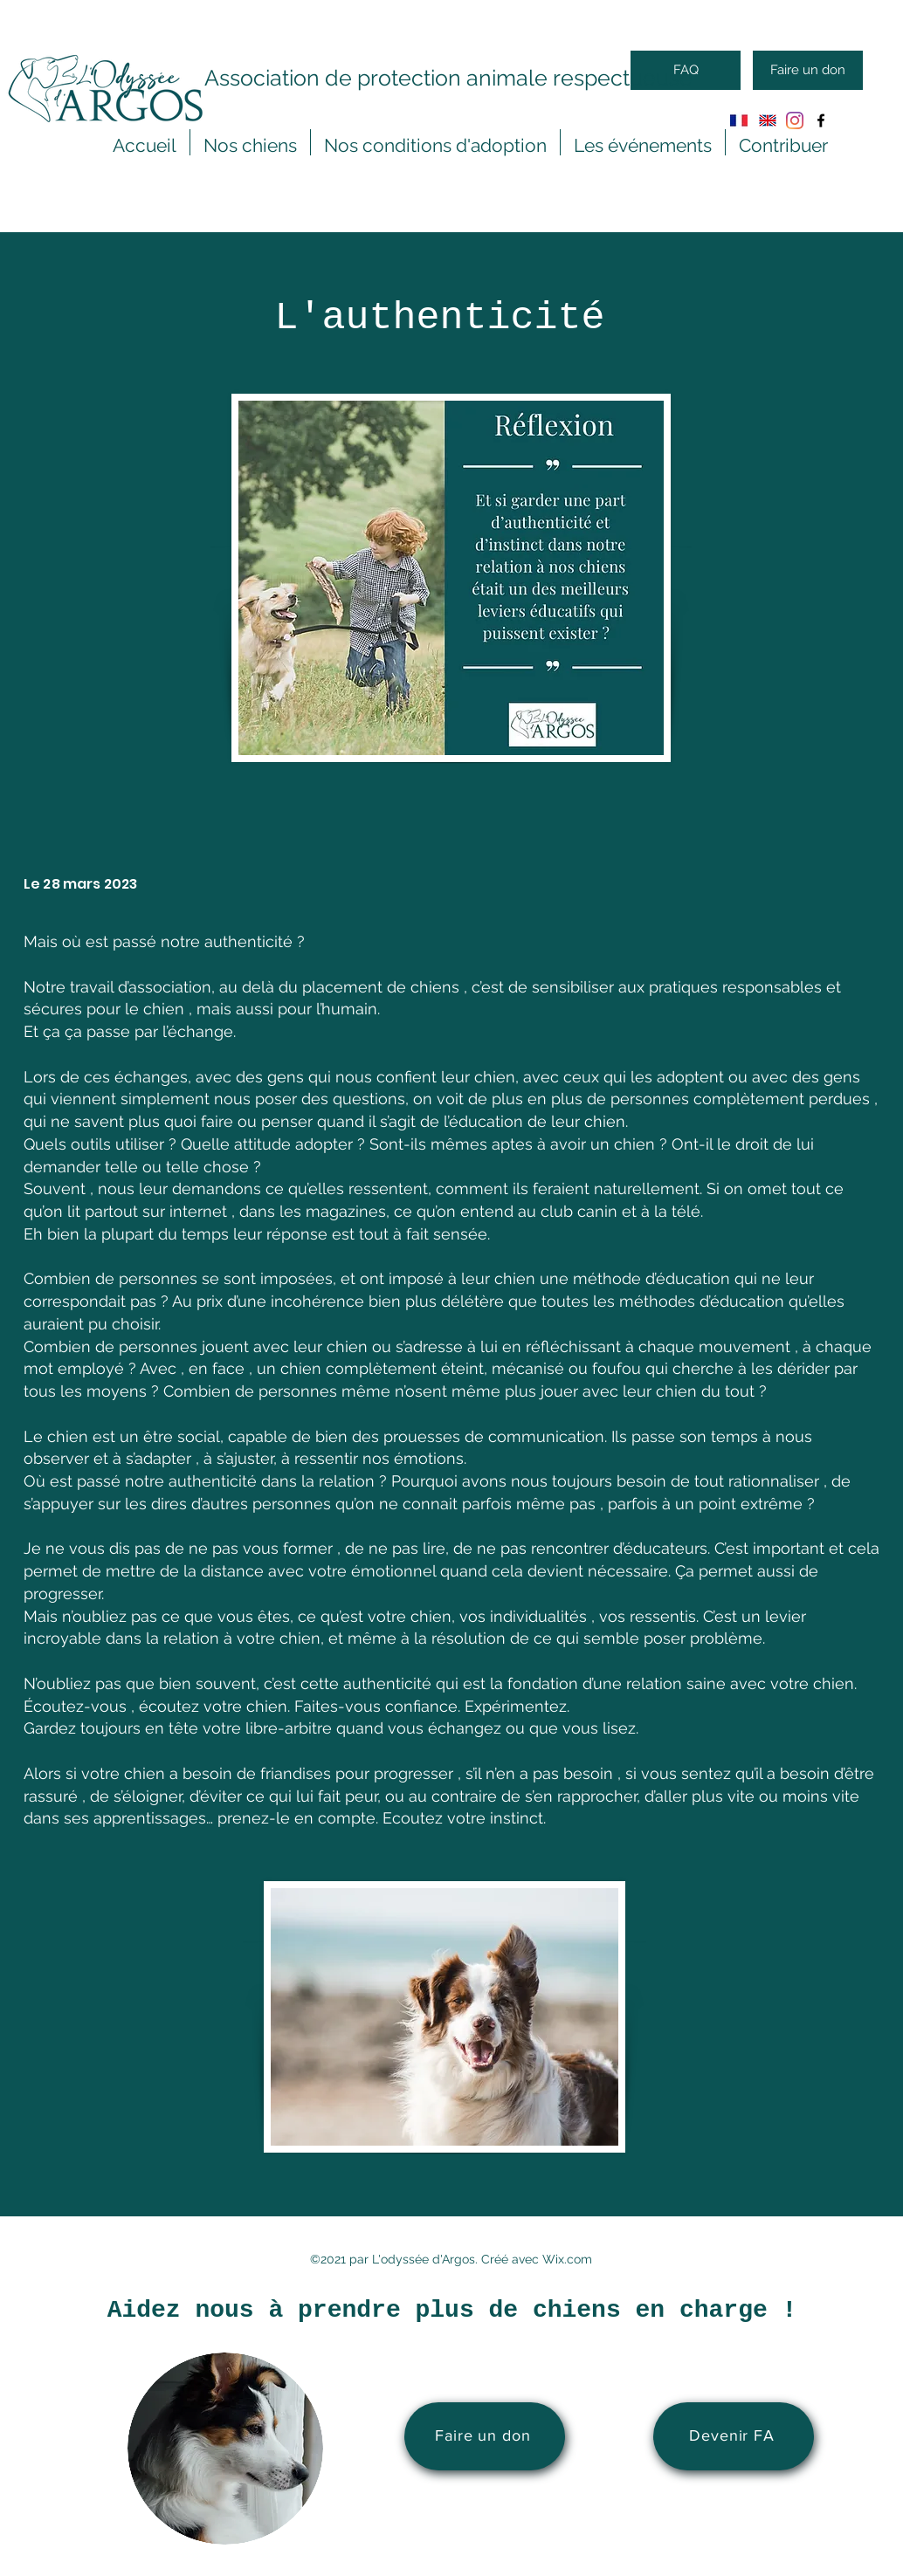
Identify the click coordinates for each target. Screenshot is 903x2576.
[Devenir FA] (733, 2436)
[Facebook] (821, 120)
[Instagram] (794, 120)
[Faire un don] (808, 70)
